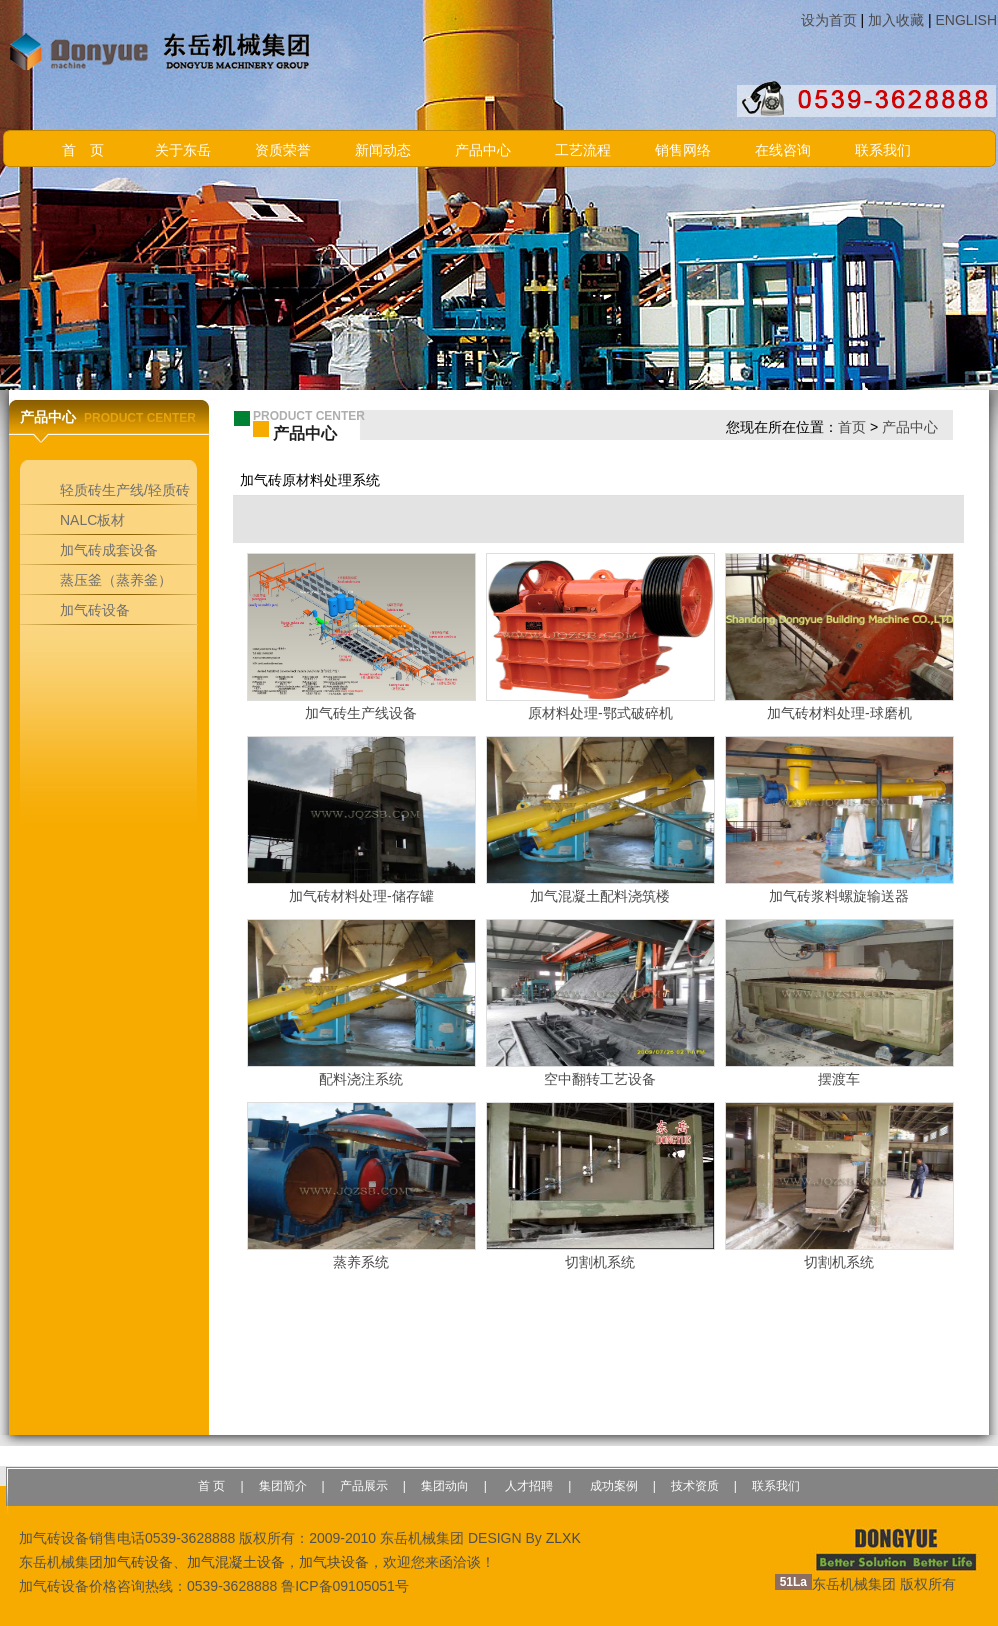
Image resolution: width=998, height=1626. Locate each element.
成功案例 (611, 1486)
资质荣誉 (283, 150)
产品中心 (483, 150)
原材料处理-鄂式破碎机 (600, 713)
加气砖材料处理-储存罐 (361, 896)
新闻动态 (383, 150)
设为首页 (829, 20)
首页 (852, 427)
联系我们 (883, 150)
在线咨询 (783, 150)
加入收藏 (896, 20)
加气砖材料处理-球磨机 (839, 713)
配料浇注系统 (361, 1079)
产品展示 (364, 1486)
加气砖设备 (138, 1562)
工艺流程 (583, 150)
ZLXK (563, 1538)
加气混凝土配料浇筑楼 (600, 896)
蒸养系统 (361, 1262)
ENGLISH (966, 20)
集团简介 (283, 1486)
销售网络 (683, 150)
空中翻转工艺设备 (600, 1079)
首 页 (83, 150)
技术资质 (695, 1486)
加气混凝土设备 (236, 1562)
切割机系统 (600, 1262)
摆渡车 (839, 1079)
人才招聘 (527, 1486)
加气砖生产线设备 (361, 713)
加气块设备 (334, 1562)
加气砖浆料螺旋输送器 (839, 896)
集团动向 (445, 1486)
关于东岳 (183, 150)
